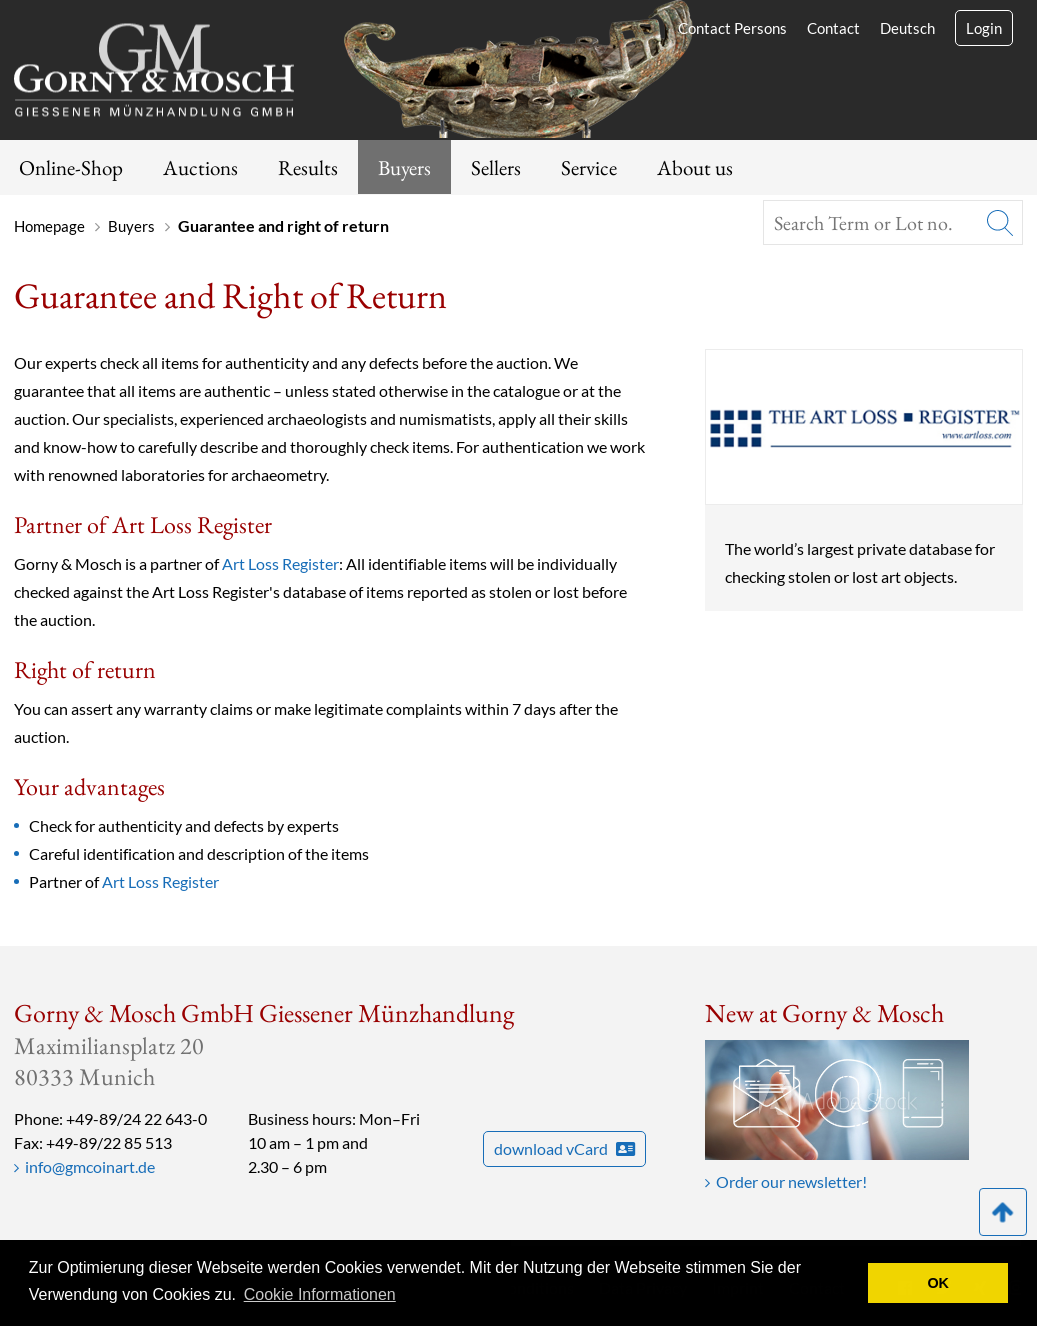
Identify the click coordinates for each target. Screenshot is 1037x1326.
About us (695, 167)
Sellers (496, 167)
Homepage (49, 226)
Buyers (404, 167)
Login (984, 28)
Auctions (200, 167)
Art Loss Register (280, 563)
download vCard (564, 1148)
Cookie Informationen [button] (320, 1294)
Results (308, 167)
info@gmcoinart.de (90, 1166)
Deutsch (907, 28)
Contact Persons (732, 28)
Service (589, 167)
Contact (833, 28)
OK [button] (938, 1283)
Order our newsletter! (791, 1181)
